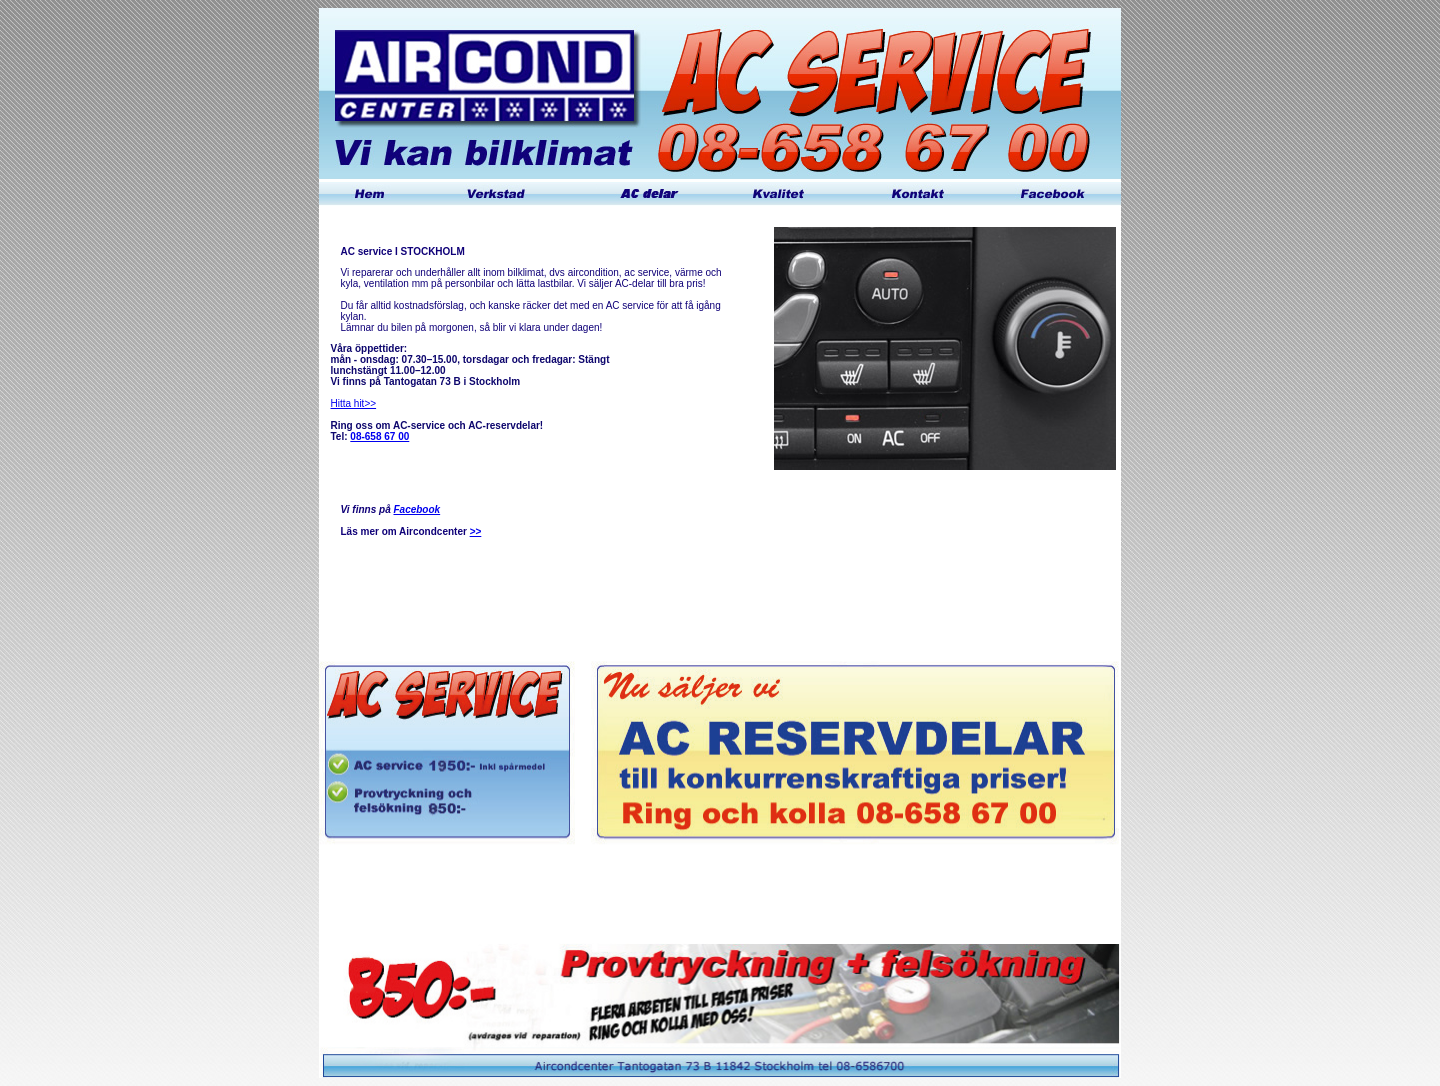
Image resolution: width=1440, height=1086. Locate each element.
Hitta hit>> (354, 403)
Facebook (416, 509)
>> (476, 531)
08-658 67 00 (379, 436)
